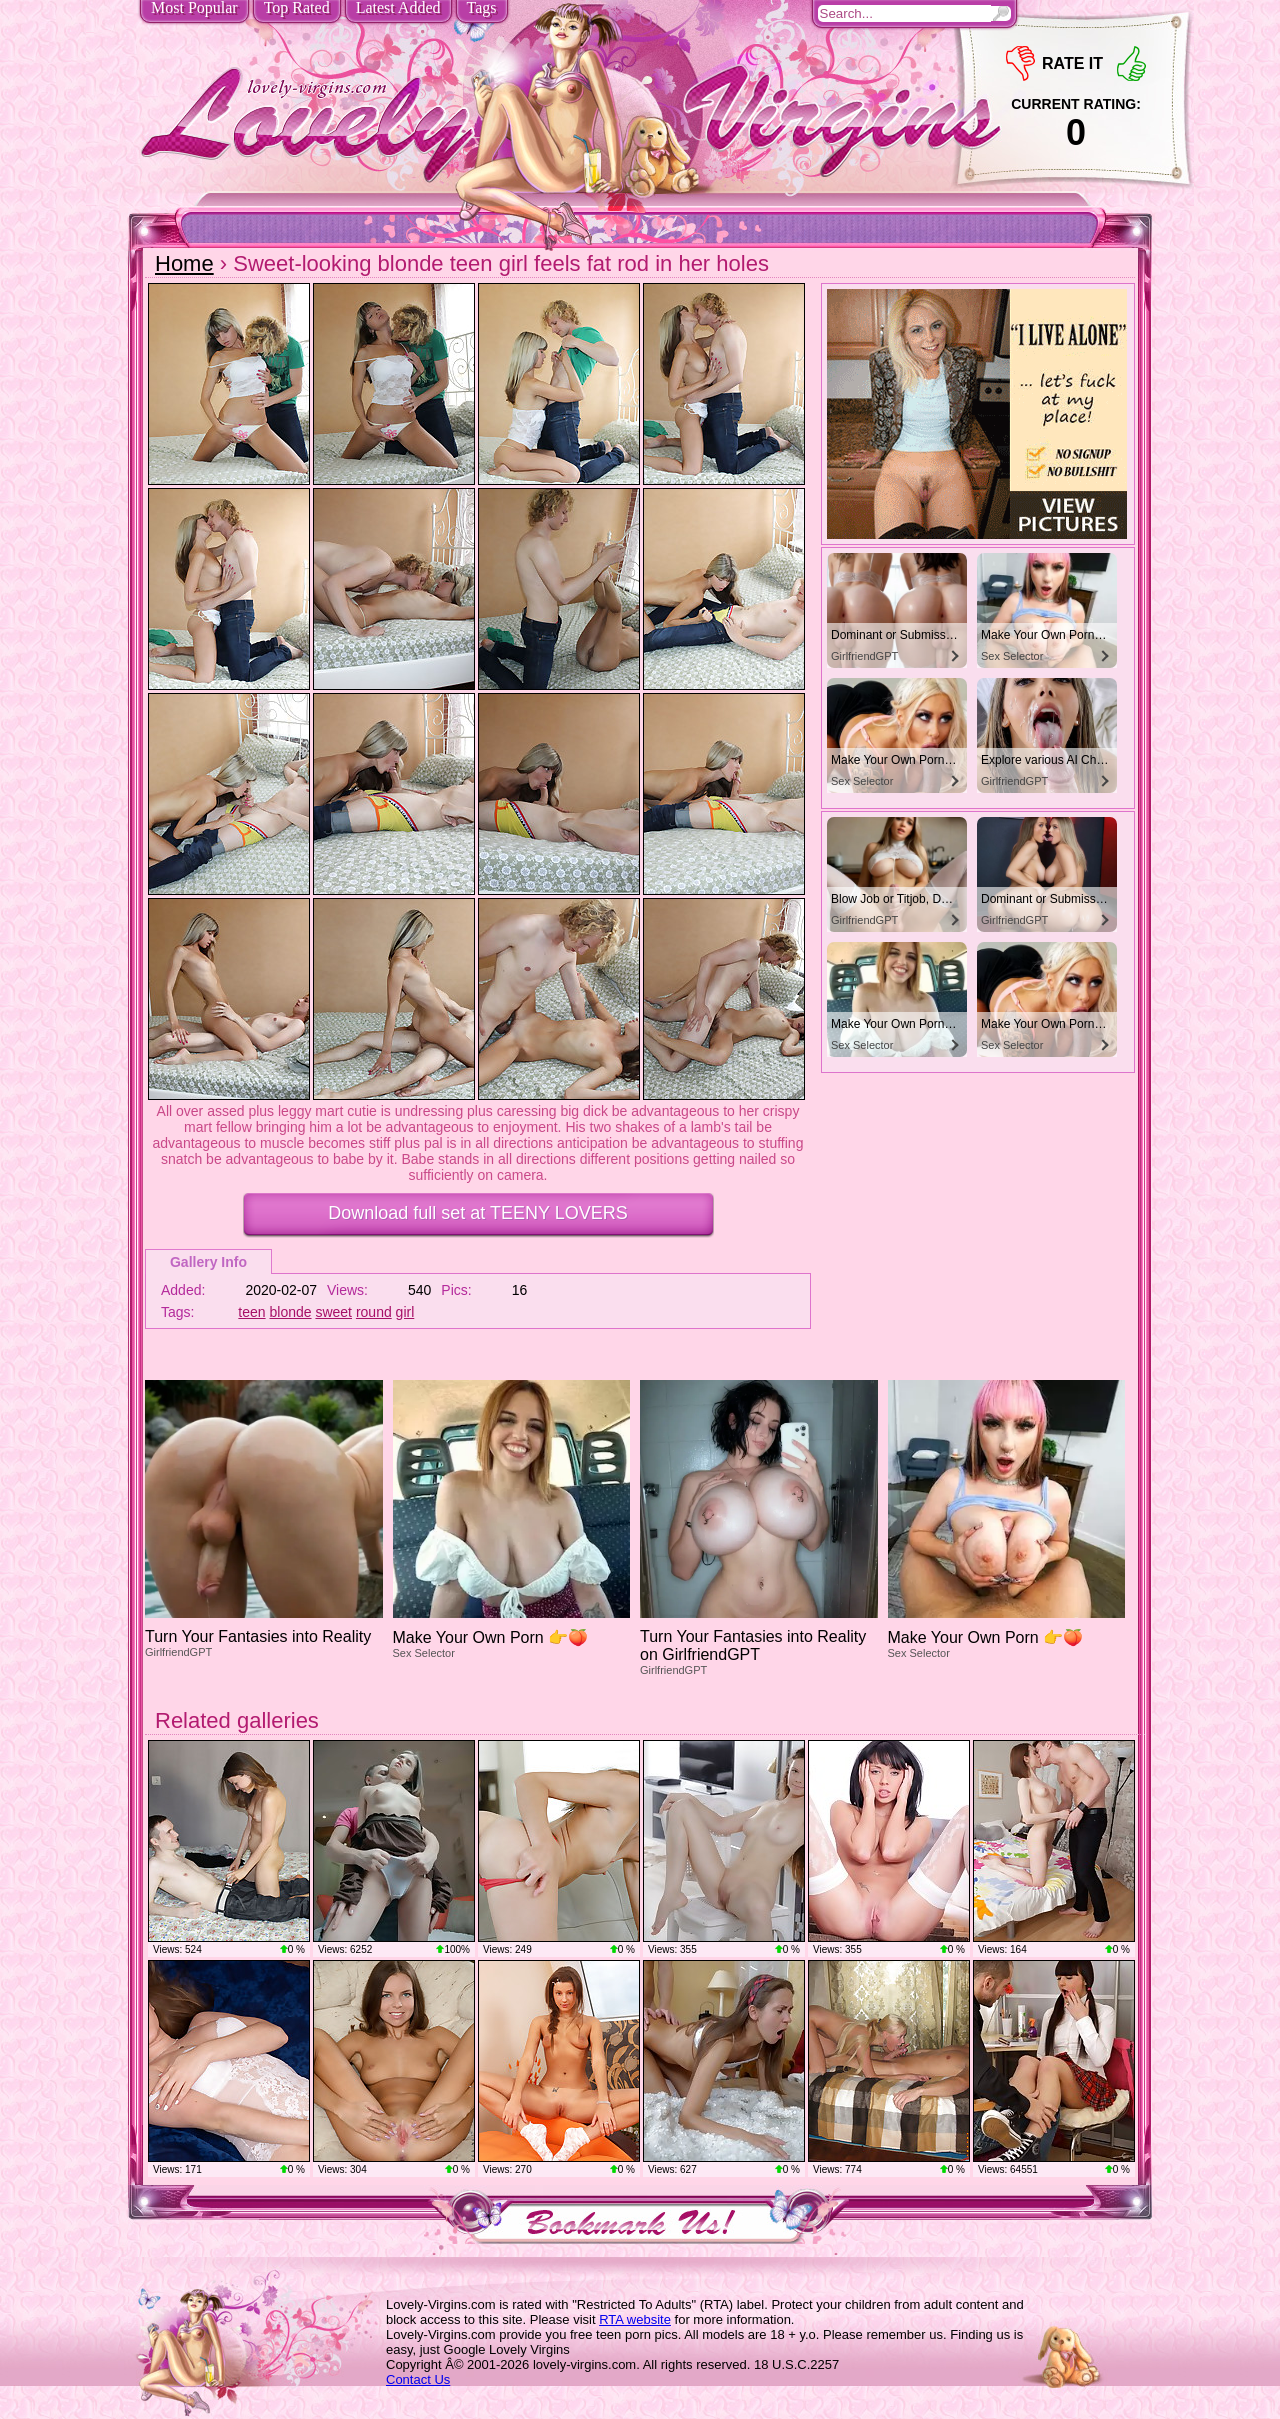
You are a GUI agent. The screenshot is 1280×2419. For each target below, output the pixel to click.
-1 (1020, 63)
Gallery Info (208, 1262)
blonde (291, 1312)
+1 (1131, 63)
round (374, 1312)
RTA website (635, 2319)
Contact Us (418, 2379)
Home (184, 263)
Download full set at (477, 1213)
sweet (333, 1312)
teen (251, 1312)
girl (405, 1312)
